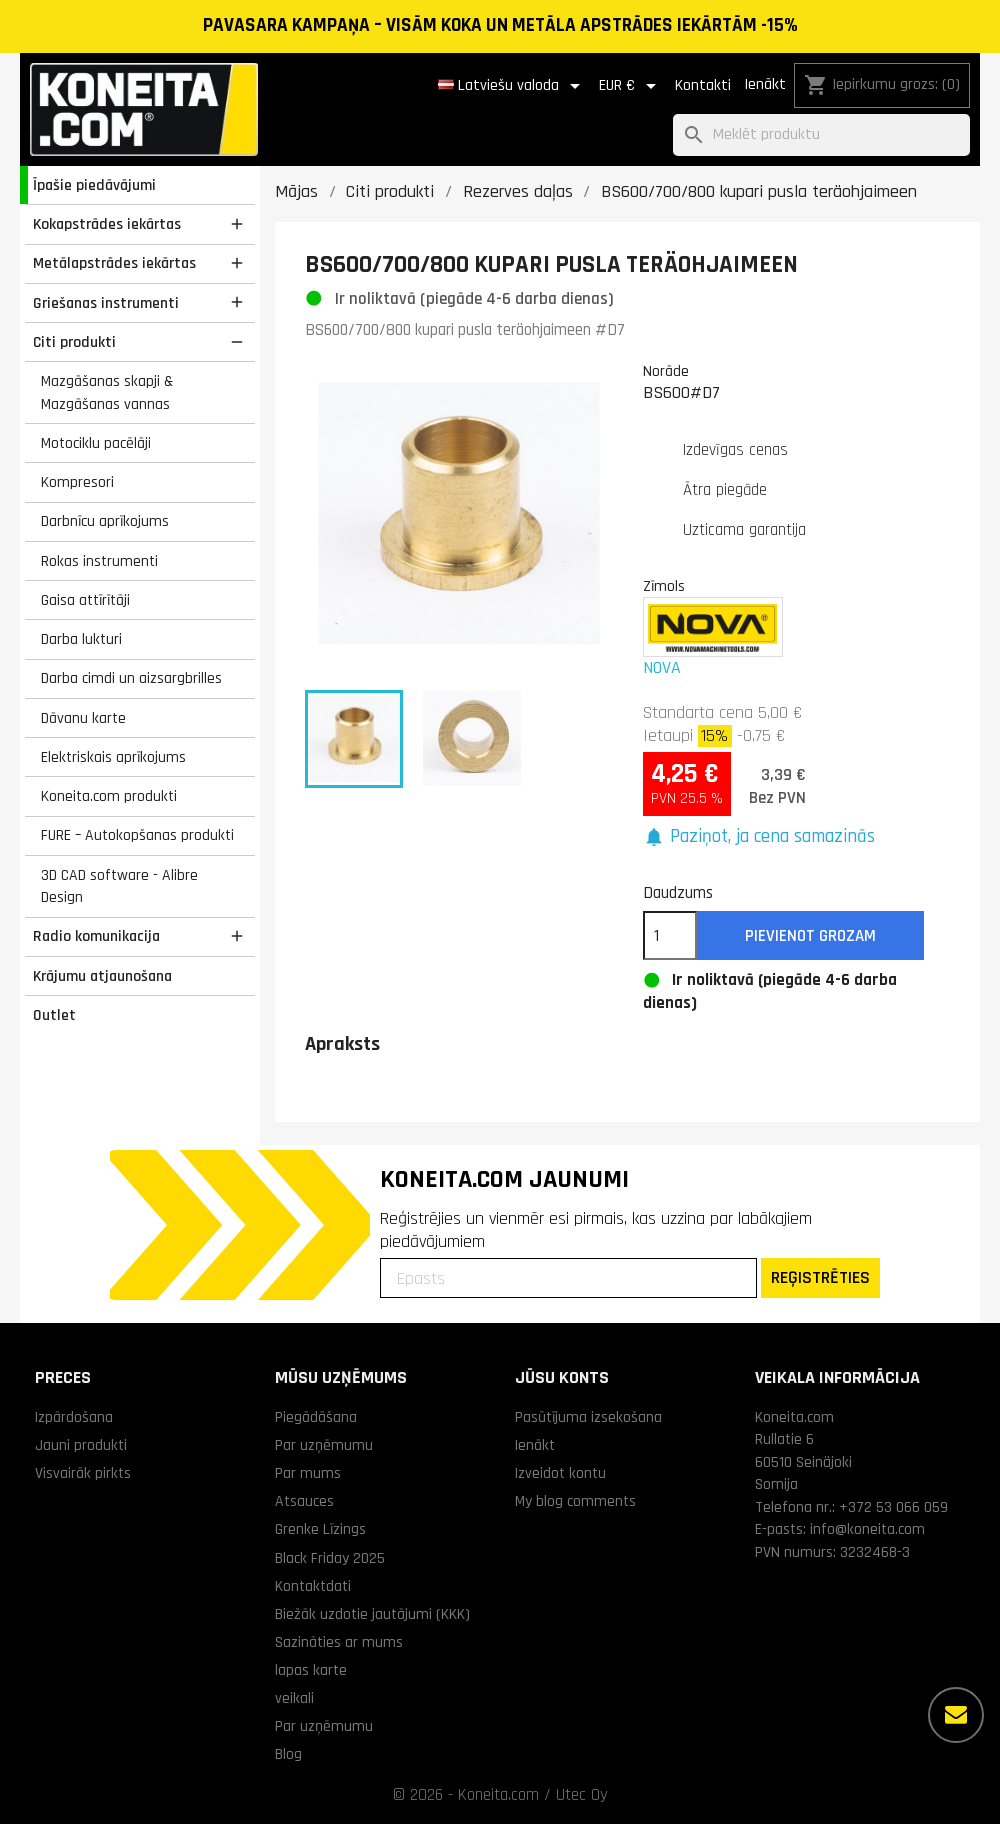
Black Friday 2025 (330, 1558)
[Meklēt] (821, 135)
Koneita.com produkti (109, 796)
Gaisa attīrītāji (85, 600)
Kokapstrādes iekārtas (107, 224)
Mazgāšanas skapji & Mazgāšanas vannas (107, 392)
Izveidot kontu (560, 1473)
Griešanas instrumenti (106, 303)
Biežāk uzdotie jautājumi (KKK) (372, 1614)
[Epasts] (568, 1278)
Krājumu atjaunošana (102, 976)
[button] (759, 837)
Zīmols (664, 586)
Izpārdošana (74, 1417)
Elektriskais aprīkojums (113, 757)
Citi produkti (74, 342)
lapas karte (311, 1670)
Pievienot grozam (810, 936)
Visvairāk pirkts (83, 1473)
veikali (294, 1698)
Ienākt (765, 84)
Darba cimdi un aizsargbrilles (131, 678)
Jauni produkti (81, 1445)
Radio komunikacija (96, 936)
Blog (288, 1754)
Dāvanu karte (83, 718)
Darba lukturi (81, 639)
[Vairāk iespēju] (956, 1715)
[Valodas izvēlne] (512, 86)
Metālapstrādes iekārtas (114, 263)
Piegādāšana (316, 1417)
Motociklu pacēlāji (96, 443)
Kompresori (77, 482)
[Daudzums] (670, 936)
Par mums (308, 1473)
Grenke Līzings (320, 1529)
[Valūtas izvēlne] (631, 86)
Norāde (666, 371)
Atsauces (304, 1501)
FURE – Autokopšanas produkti (137, 835)
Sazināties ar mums (339, 1642)
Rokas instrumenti (99, 561)
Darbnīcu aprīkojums (105, 521)
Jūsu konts (562, 1377)
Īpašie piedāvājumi (94, 185)
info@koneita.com (867, 1529)
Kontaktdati (313, 1586)
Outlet (54, 1015)
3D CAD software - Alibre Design (119, 886)
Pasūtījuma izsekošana (588, 1417)
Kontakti (703, 85)
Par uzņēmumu (324, 1445)
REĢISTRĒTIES (820, 1277)
